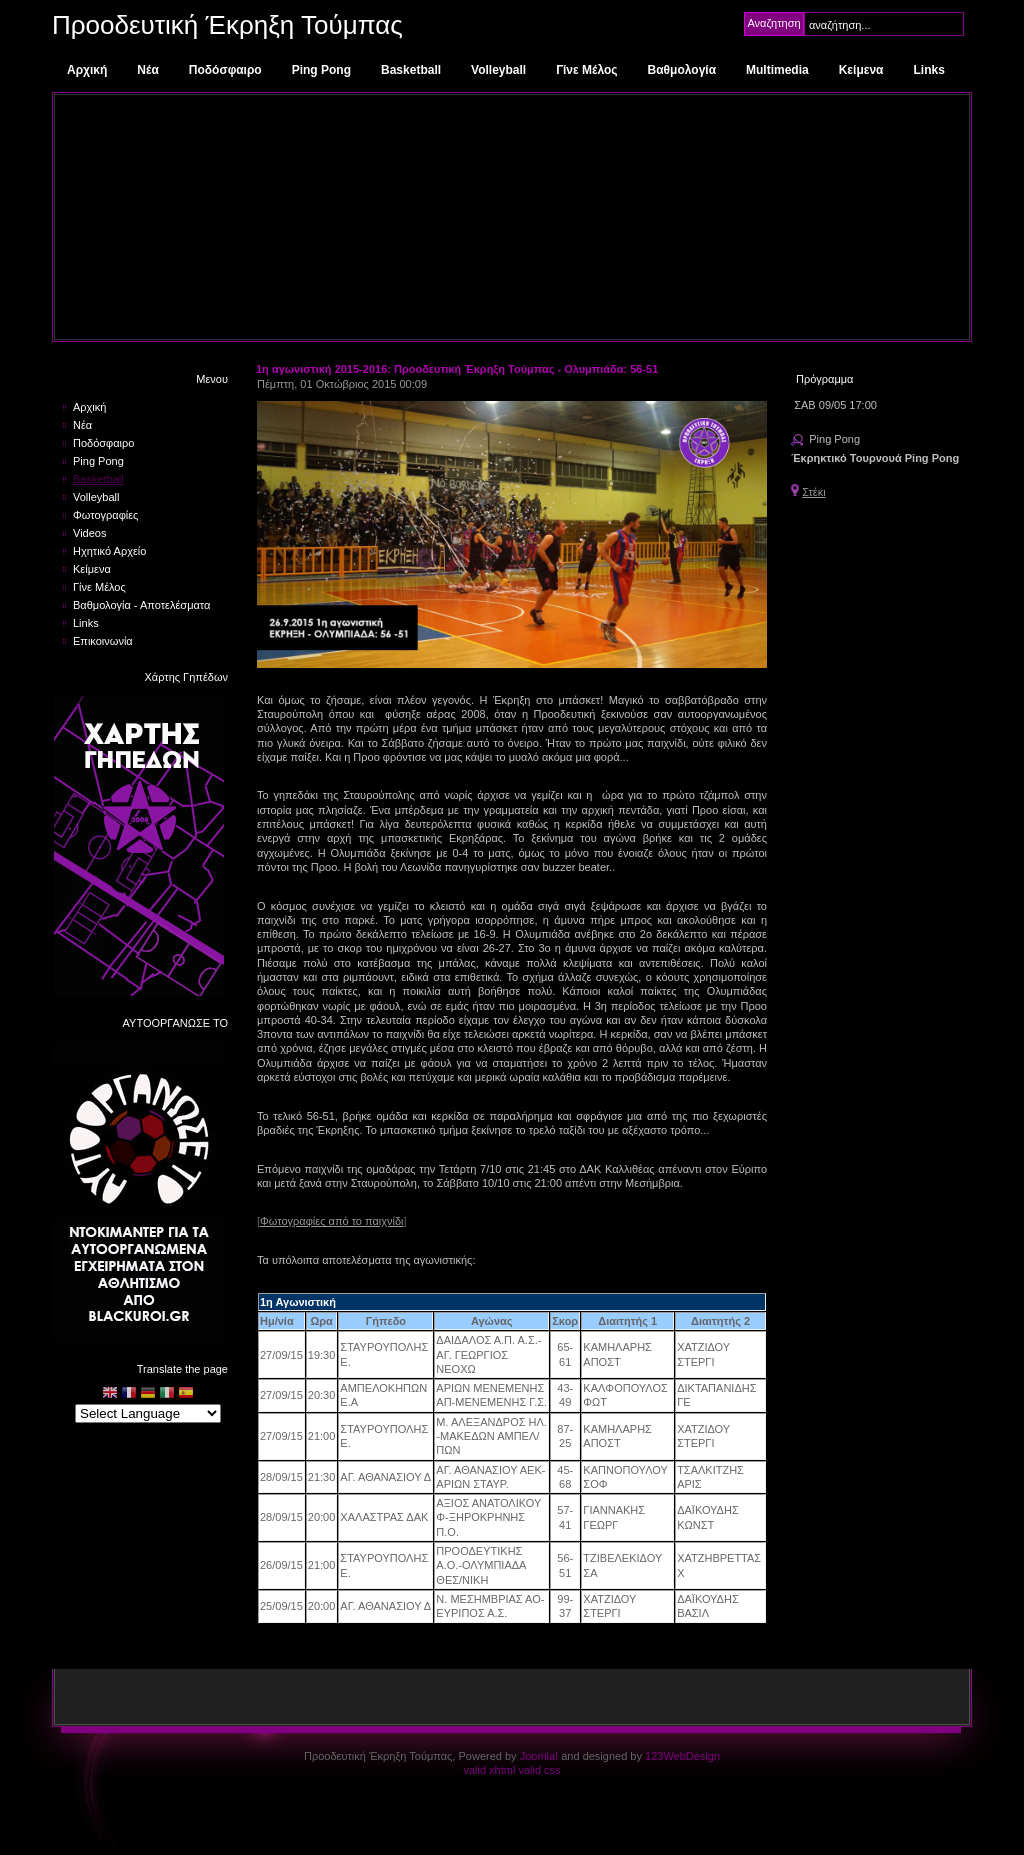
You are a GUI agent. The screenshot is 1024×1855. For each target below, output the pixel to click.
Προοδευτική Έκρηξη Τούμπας (227, 25)
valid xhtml (489, 1770)
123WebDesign (682, 1756)
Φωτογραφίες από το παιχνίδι (331, 1221)
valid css (539, 1770)
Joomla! (539, 1756)
